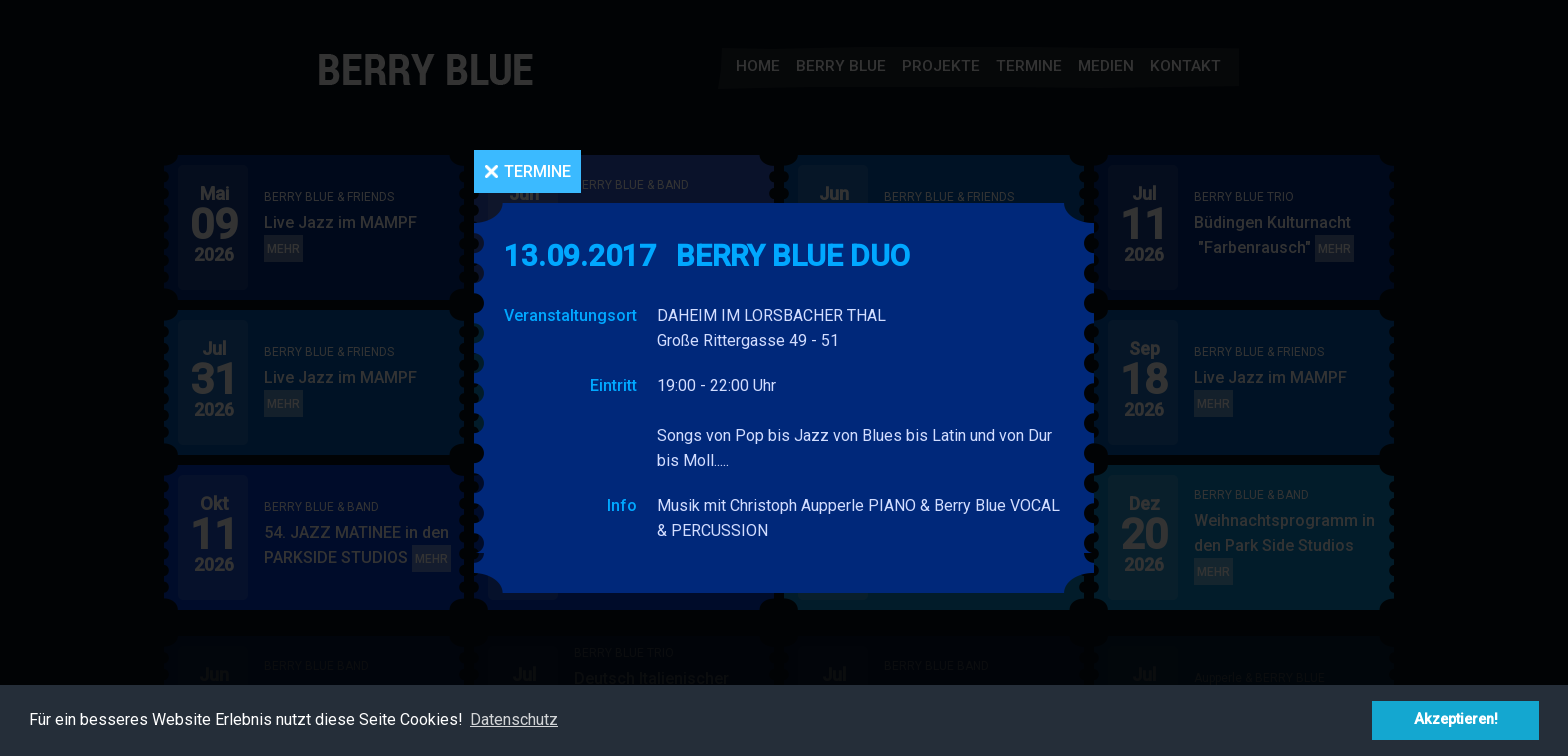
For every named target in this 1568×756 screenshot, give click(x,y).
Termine (537, 171)
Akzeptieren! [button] (1456, 719)
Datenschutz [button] (514, 719)
